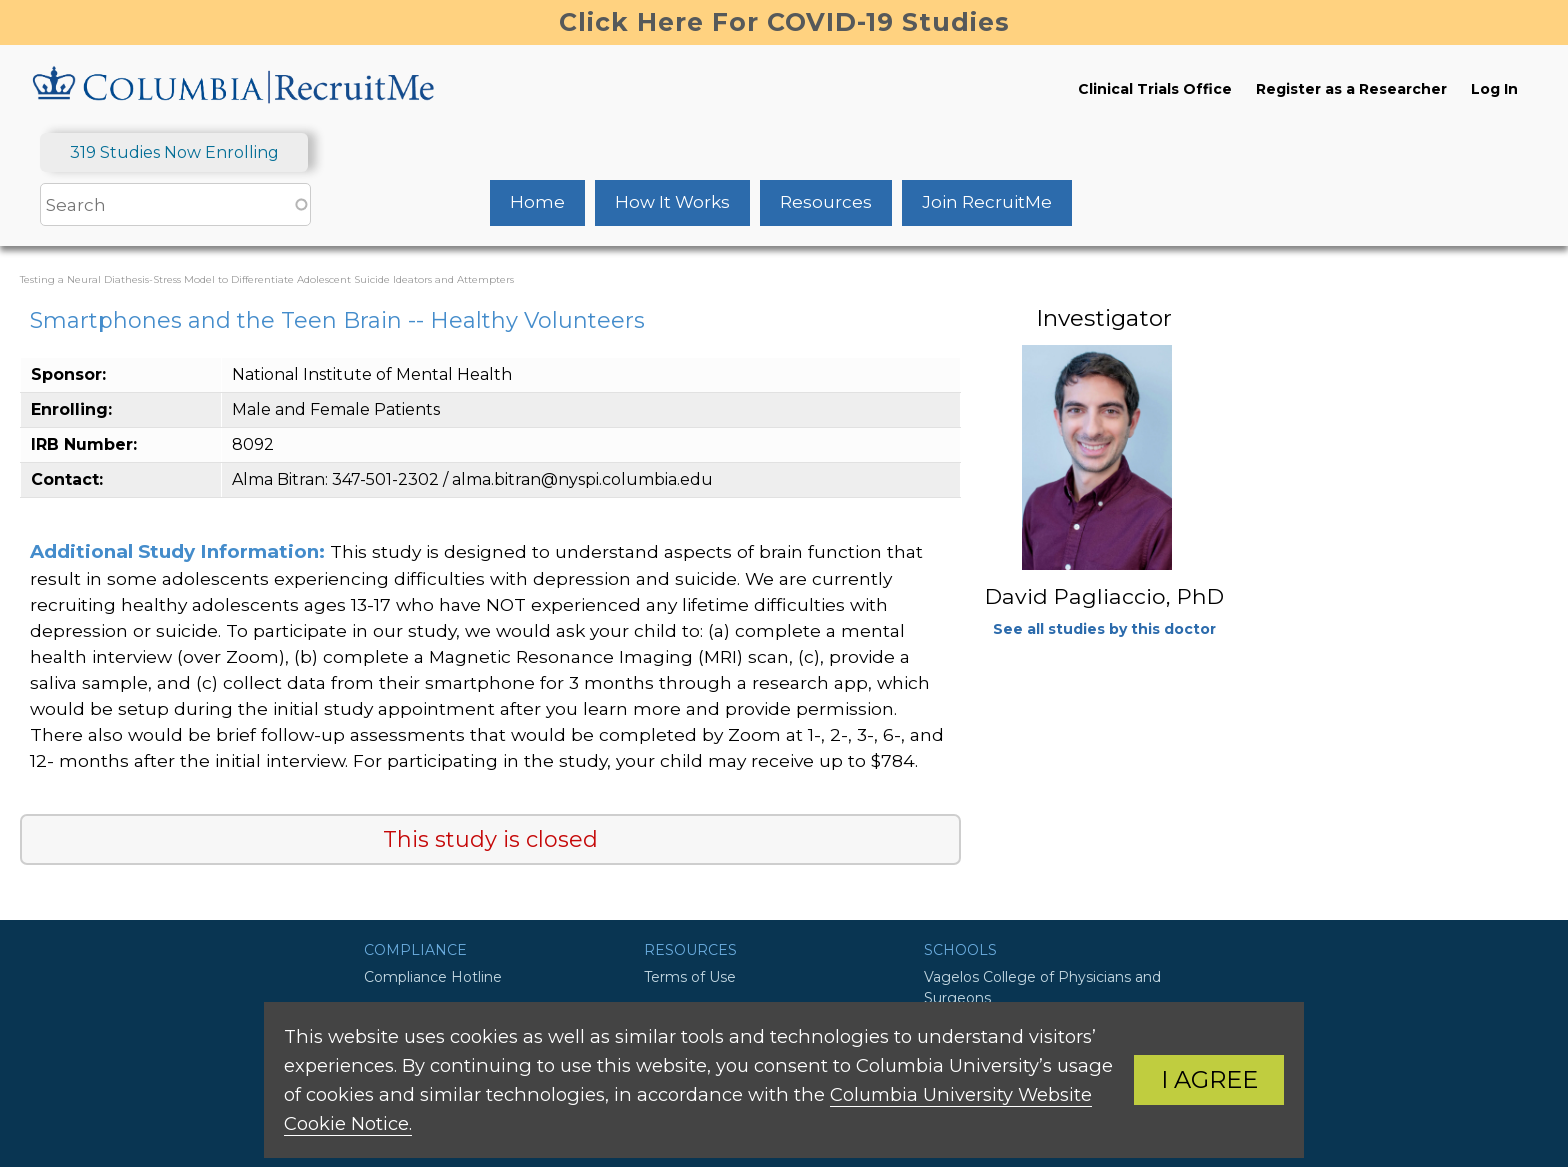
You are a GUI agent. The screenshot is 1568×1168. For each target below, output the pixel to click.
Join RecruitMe (987, 202)
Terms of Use (690, 977)
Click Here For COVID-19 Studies (784, 22)
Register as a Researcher (1351, 89)
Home (537, 202)
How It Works (672, 202)
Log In (1494, 89)
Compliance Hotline (433, 977)
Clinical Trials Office (1155, 89)
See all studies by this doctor (1104, 629)
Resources (826, 202)
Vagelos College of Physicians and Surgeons (1042, 987)
